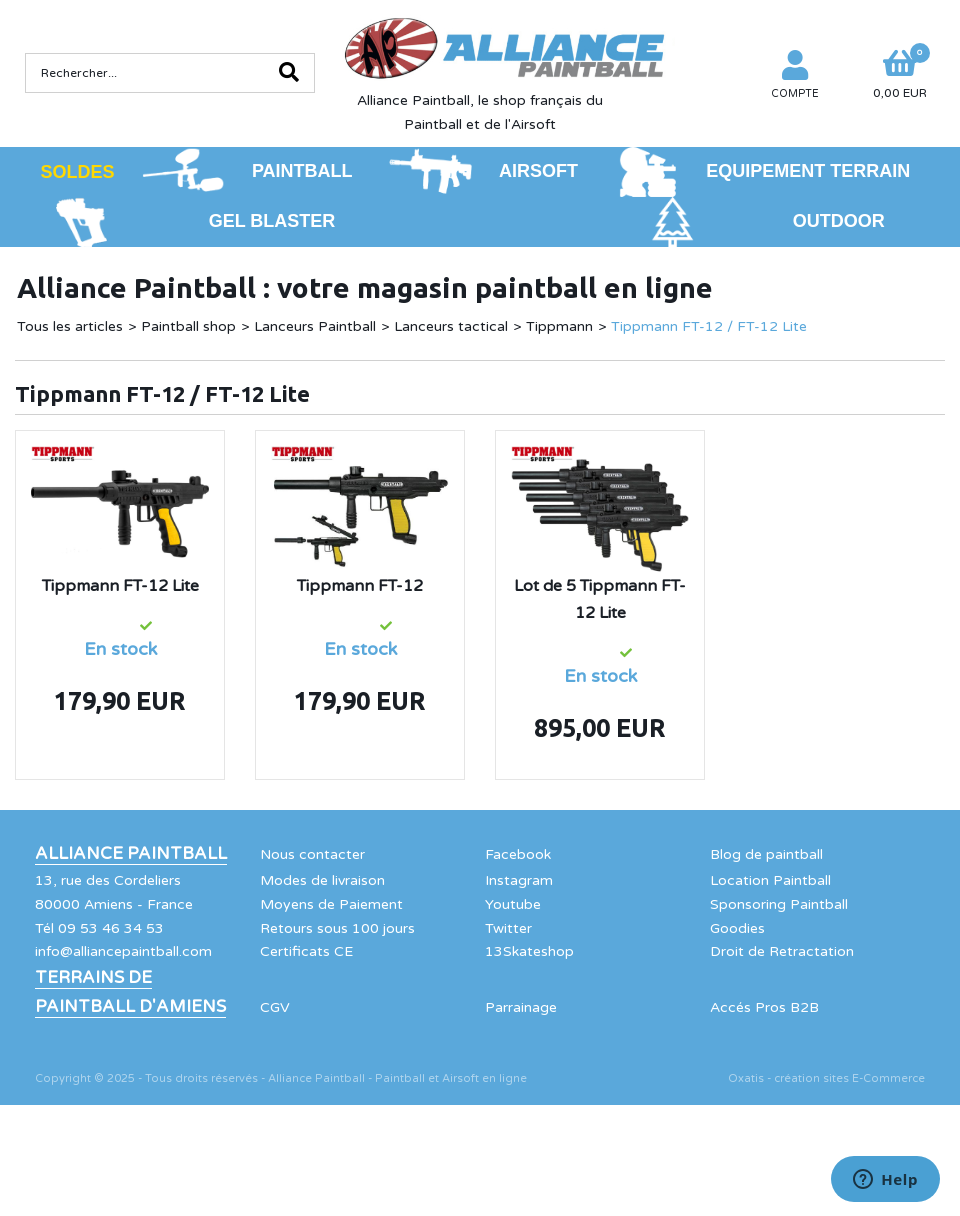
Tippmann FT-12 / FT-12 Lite (709, 326)
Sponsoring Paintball (779, 904)
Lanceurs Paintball (315, 326)
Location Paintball (770, 880)
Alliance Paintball (131, 854)
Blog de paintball (766, 854)
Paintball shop (188, 326)
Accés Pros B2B (764, 1007)
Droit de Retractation (782, 951)
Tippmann (559, 326)
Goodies (737, 928)
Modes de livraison (322, 880)
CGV (275, 1007)
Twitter (508, 928)
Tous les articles (70, 326)
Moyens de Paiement (331, 904)
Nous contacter (312, 854)
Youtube (513, 904)
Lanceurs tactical (451, 326)
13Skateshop (529, 951)
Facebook (518, 854)
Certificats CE (306, 951)
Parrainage (521, 1007)
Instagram (519, 880)
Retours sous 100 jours (337, 928)
